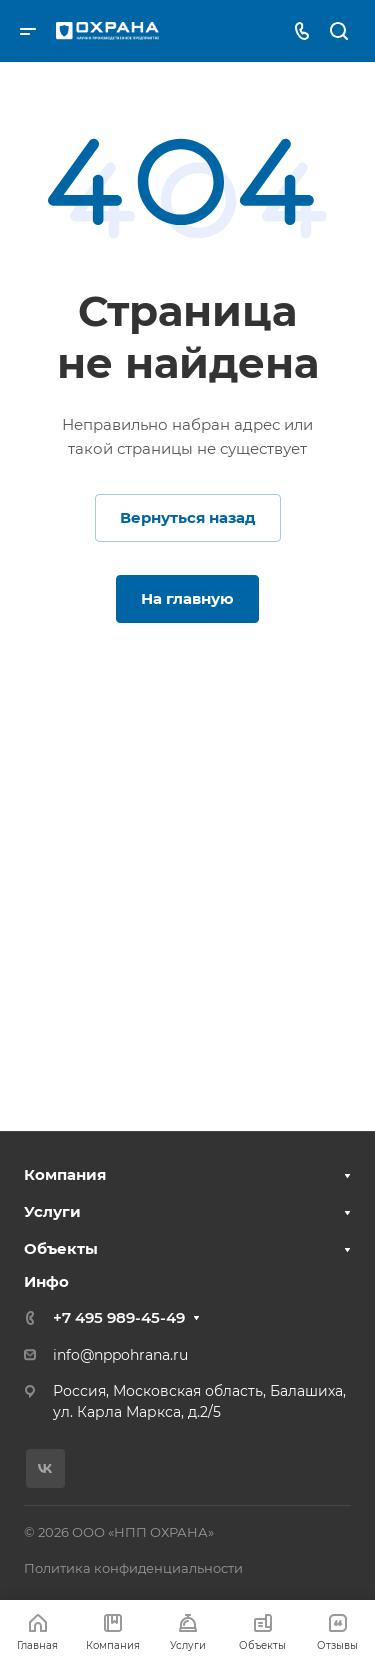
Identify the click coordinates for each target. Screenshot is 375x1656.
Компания (65, 1174)
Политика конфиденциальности (133, 1568)
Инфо (46, 1281)
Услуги (52, 1211)
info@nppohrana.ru (120, 1355)
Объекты (61, 1248)
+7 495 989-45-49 (119, 1317)
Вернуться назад (188, 517)
